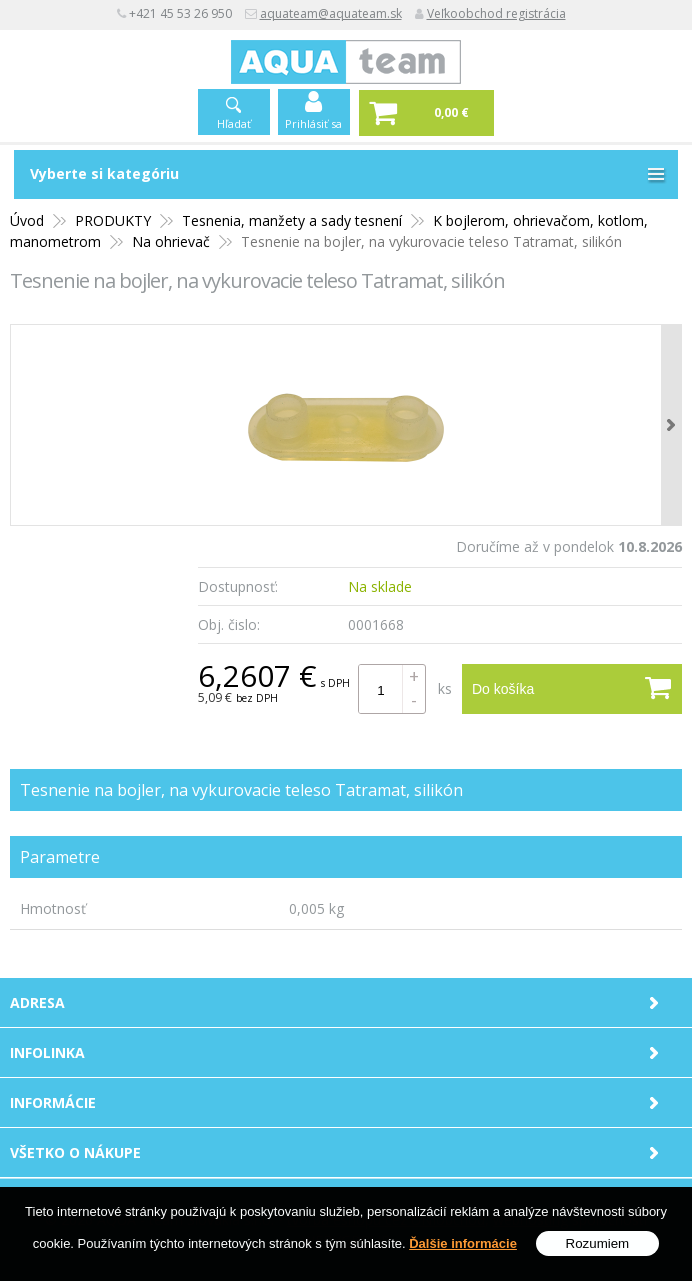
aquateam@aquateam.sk (331, 13)
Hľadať (234, 123)
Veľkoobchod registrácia (496, 13)
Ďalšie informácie (463, 1244)
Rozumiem (598, 1244)
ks (445, 688)
